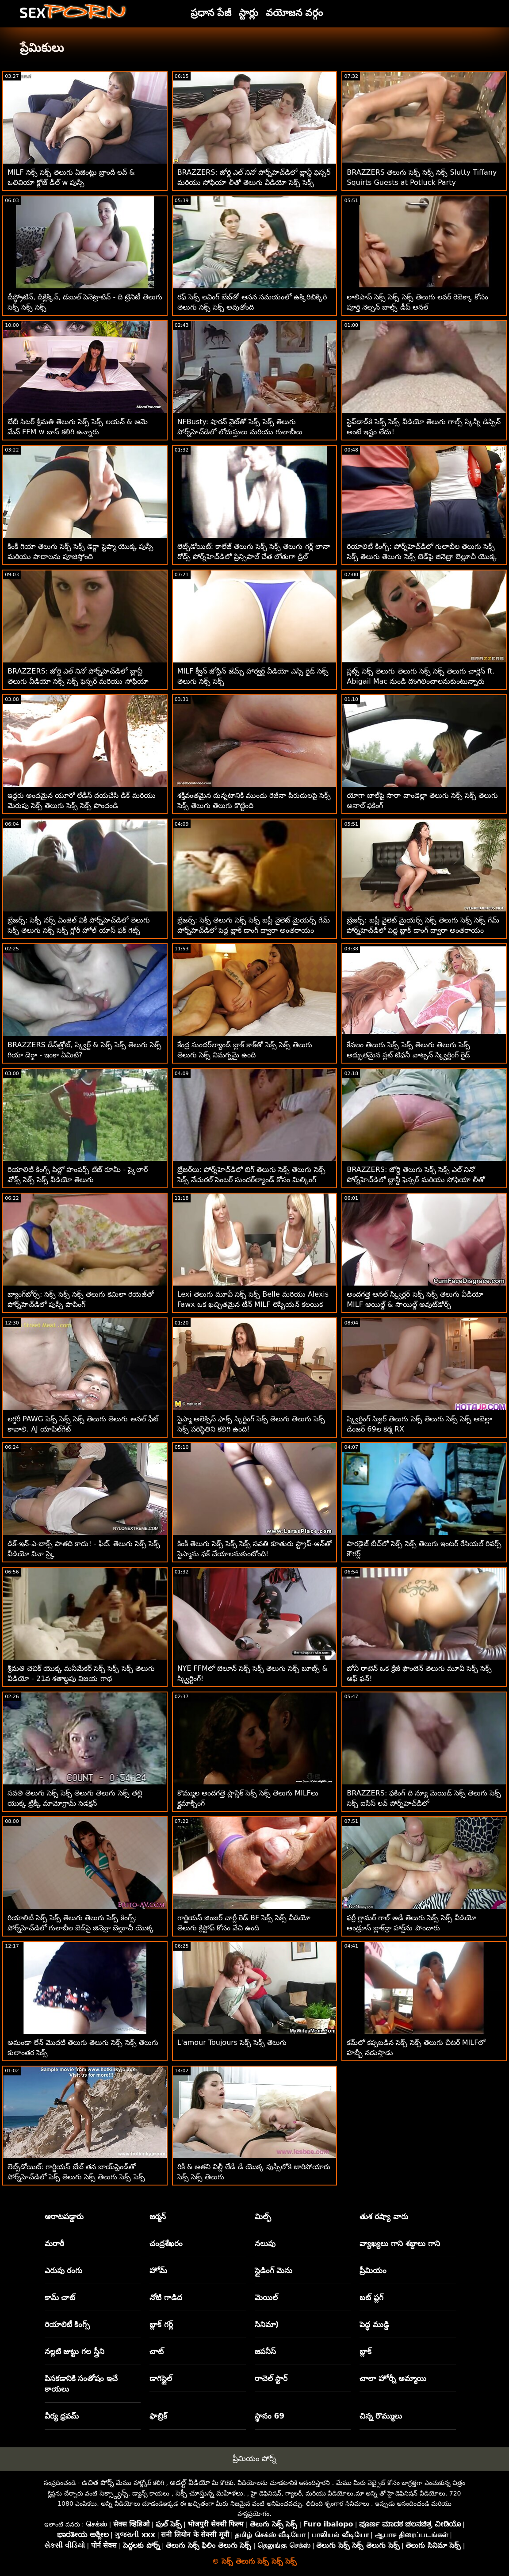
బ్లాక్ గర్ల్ (161, 2324)
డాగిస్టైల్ (160, 2378)
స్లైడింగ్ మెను (274, 2270)
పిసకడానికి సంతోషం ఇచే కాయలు (81, 2383)
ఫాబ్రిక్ (158, 2415)
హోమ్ (158, 2270)
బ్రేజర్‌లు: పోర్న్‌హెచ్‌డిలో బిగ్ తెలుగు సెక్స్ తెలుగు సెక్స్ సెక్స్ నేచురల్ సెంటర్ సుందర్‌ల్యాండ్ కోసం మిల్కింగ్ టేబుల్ (251, 1179)
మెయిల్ (266, 2297)
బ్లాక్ (365, 2351)
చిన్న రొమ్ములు (381, 2415)
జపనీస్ (265, 2351)
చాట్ (156, 2351)
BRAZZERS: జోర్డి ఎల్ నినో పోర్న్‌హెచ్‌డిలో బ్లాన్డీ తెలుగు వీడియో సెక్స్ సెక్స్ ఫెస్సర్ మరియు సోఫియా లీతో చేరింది (78, 681)
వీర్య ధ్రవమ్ (62, 2415)
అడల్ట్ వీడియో (190, 2482)
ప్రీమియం (373, 2270)
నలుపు (265, 2243)
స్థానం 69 (270, 2415)
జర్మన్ (157, 2216)
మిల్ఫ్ (263, 2216)
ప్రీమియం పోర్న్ (254, 2458)
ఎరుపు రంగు (64, 2270)
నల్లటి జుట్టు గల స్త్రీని (75, 2351)
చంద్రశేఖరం (166, 2243)
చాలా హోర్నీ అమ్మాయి (393, 2378)
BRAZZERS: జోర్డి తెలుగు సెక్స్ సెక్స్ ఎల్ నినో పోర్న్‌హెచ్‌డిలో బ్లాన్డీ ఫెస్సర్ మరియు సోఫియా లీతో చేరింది (416, 1179)
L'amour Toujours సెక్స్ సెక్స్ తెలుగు (232, 2042)
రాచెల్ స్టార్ (271, 2378)
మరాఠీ (54, 2243)
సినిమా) (267, 2324)
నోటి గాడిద (165, 2297)
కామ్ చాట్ (60, 2297)
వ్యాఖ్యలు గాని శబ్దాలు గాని (400, 2243)
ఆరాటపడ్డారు (64, 2216)
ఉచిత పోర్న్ (98, 2482)
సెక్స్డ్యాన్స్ (114, 2493)
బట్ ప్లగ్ (371, 2297)
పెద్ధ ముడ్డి (374, 2324)
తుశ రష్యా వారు (384, 2216)
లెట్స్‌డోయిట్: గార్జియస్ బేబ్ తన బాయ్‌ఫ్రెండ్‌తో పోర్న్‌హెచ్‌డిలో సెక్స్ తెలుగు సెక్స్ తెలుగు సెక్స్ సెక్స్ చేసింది (76, 2177)
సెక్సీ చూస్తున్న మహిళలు (209, 2493)
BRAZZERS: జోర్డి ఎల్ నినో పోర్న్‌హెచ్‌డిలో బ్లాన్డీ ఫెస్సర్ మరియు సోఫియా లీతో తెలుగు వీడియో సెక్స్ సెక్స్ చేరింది (254, 182)
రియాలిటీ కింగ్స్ (67, 2324)
